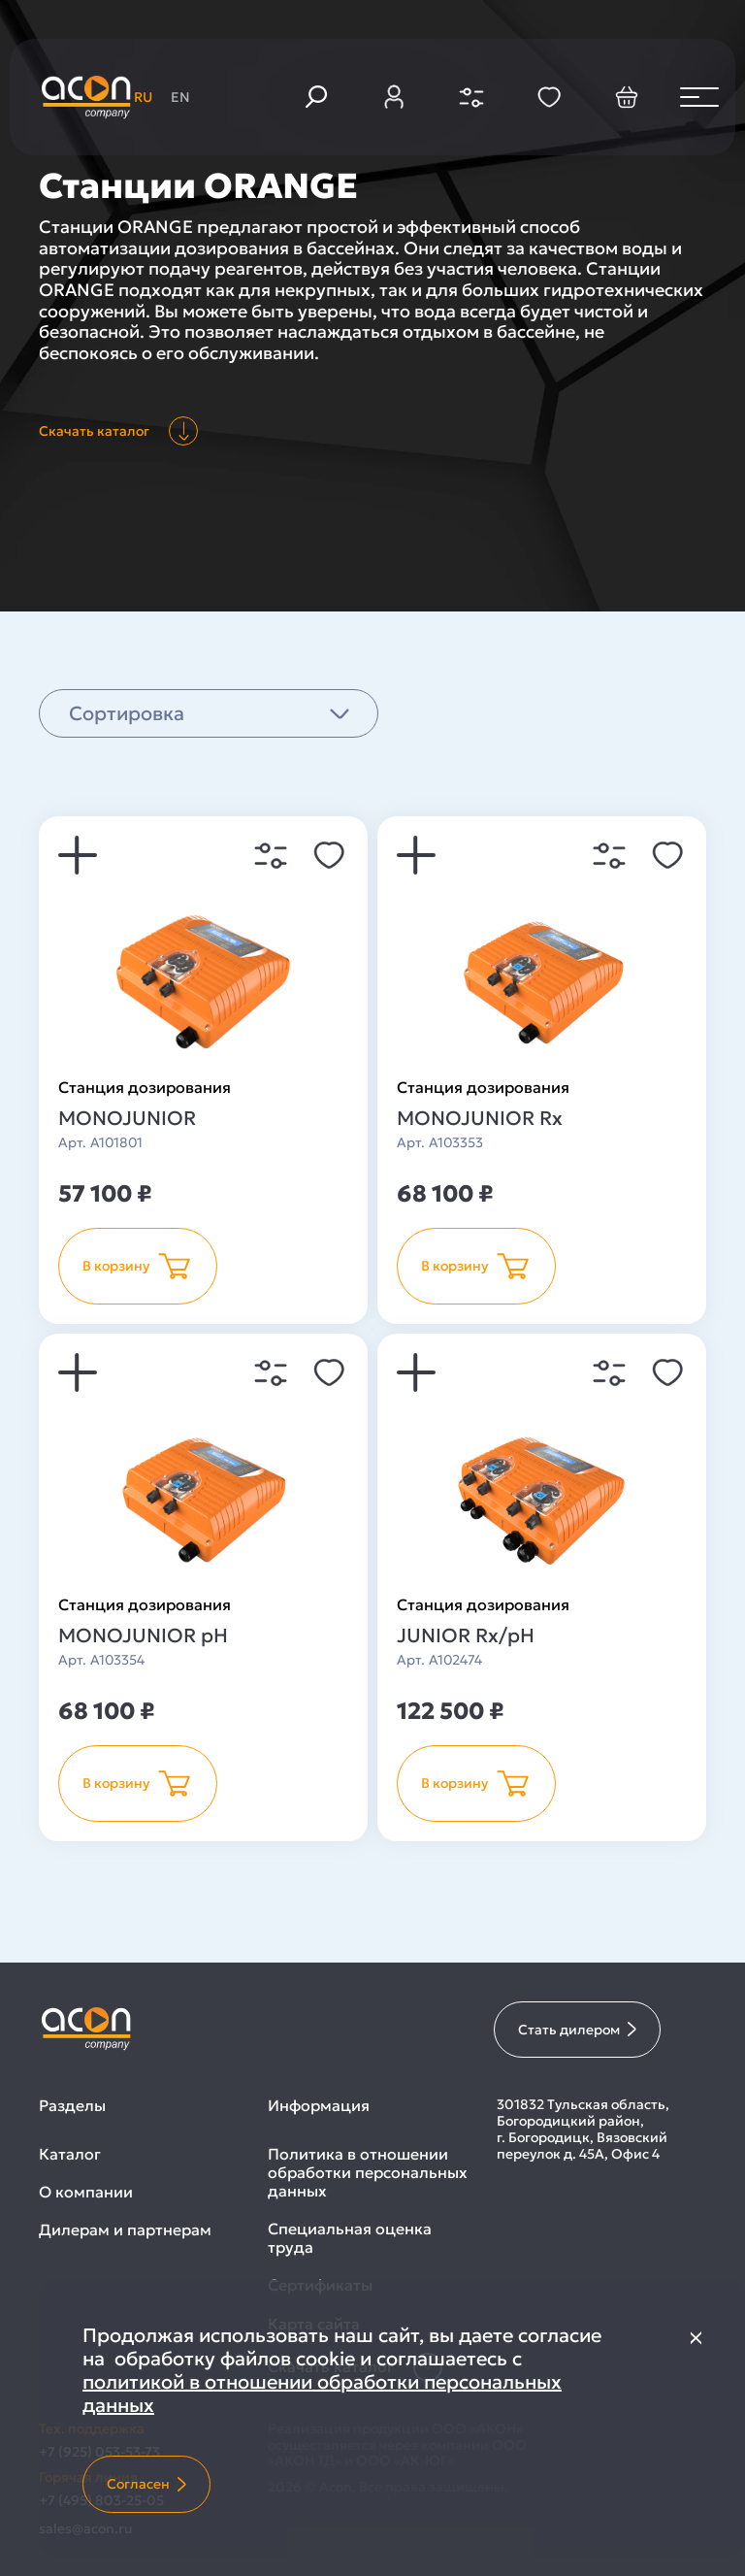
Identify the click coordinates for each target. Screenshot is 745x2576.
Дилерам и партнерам (125, 2230)
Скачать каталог (118, 431)
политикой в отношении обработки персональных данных (322, 2393)
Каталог (70, 2154)
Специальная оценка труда (350, 2238)
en (180, 97)
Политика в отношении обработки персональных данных (368, 2172)
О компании (86, 2192)
